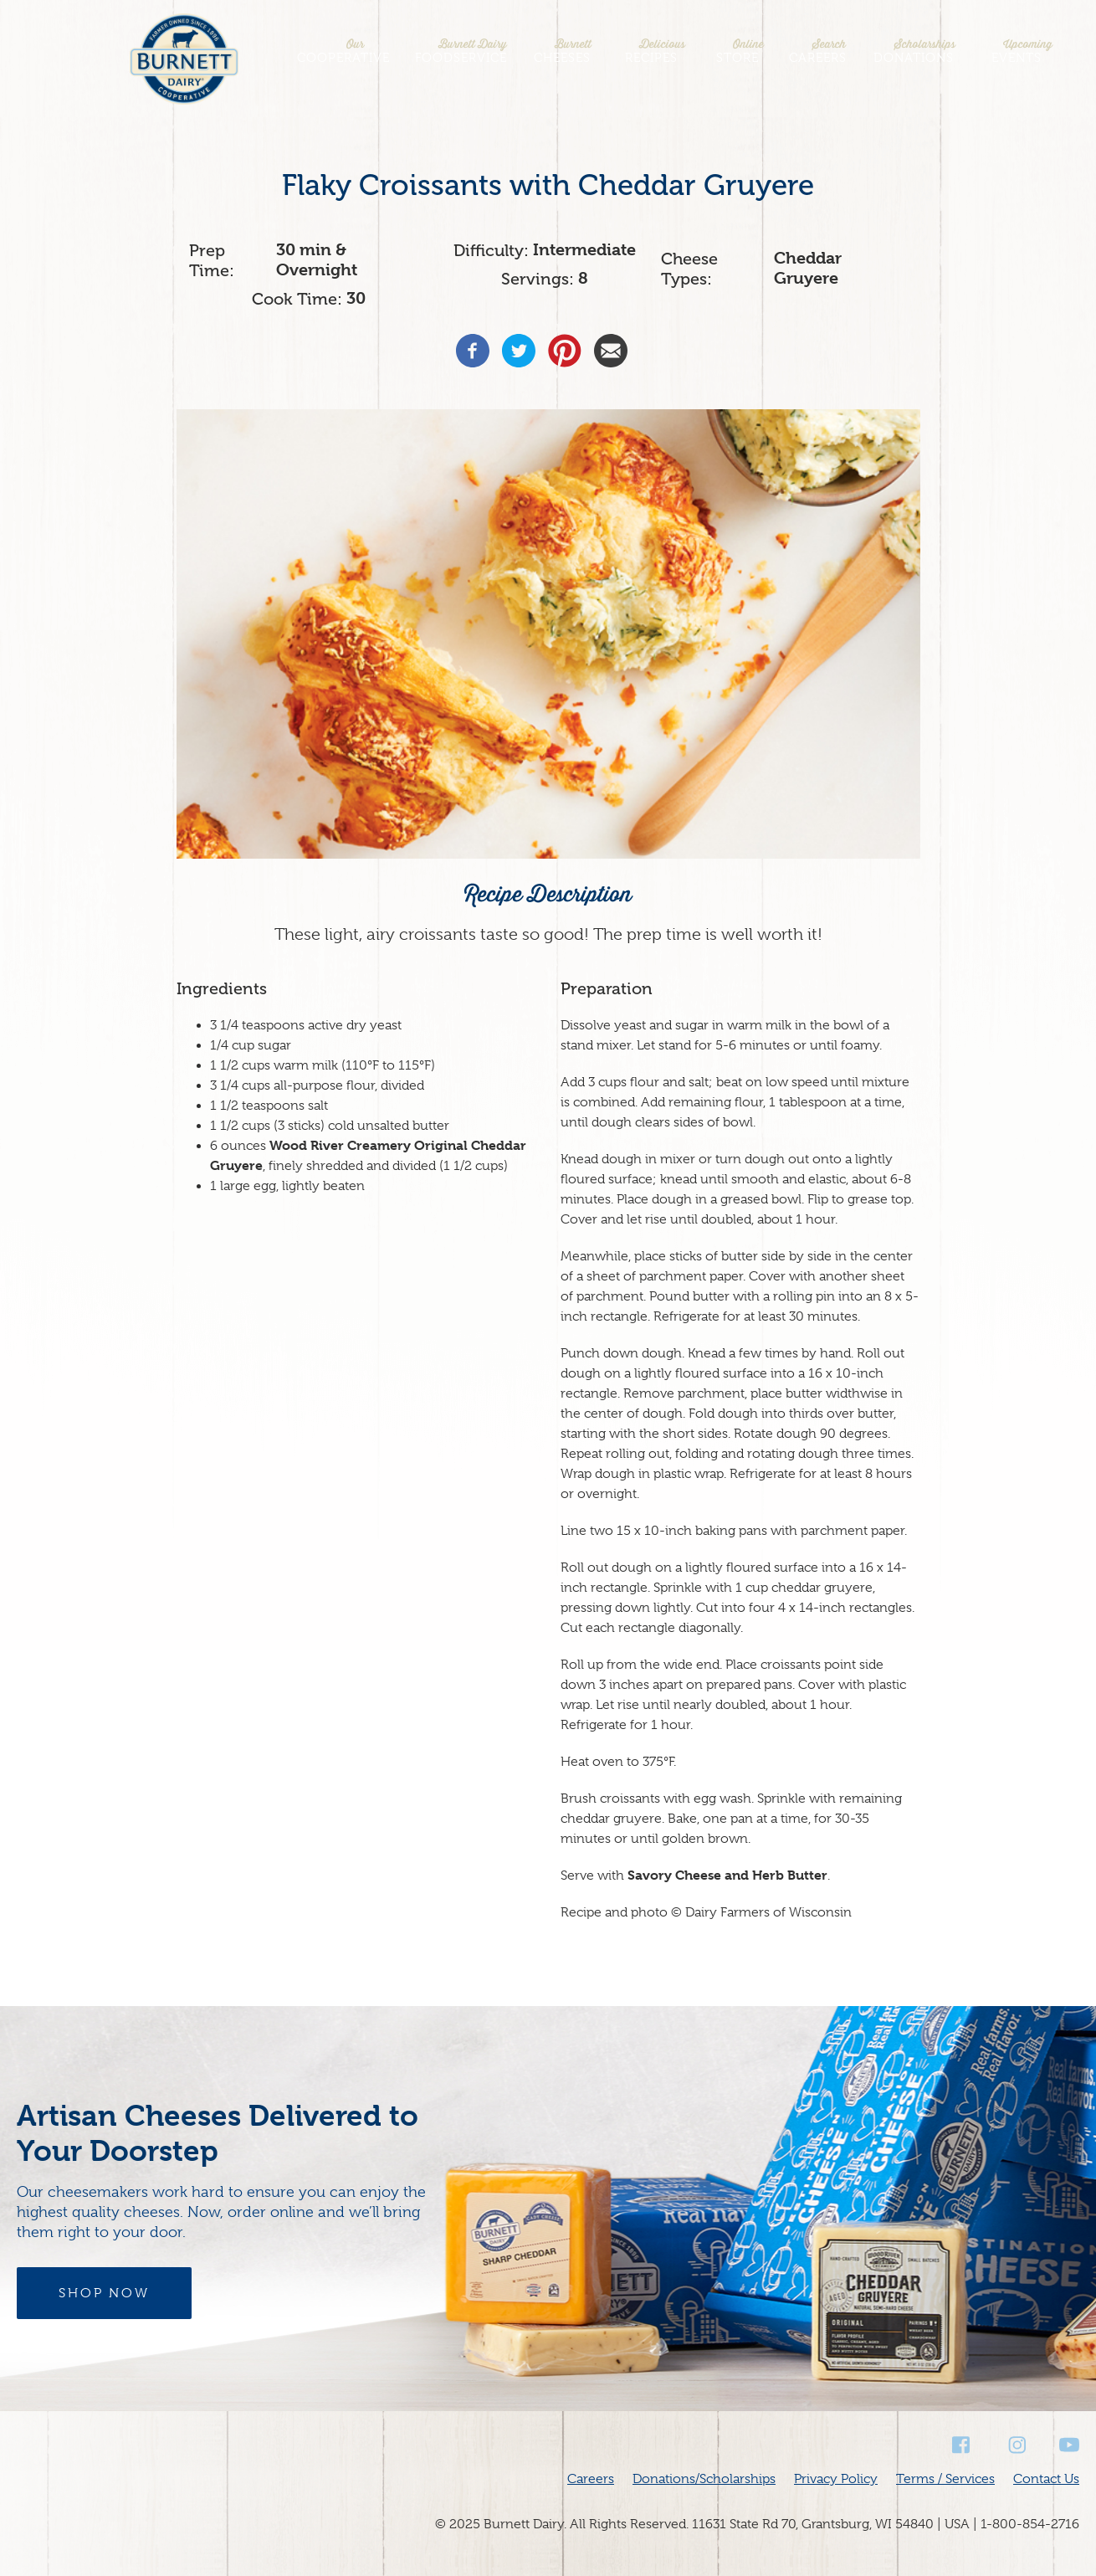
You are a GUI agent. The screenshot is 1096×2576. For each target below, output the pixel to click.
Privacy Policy (836, 2478)
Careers (818, 51)
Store (737, 51)
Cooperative (343, 51)
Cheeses (562, 51)
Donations (913, 51)
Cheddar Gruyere (808, 268)
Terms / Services (945, 2478)
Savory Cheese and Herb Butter (727, 1875)
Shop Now (104, 2293)
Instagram (1016, 2445)
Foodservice (461, 51)
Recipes (651, 51)
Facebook (962, 2445)
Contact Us (1046, 2478)
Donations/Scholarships (704, 2478)
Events (1016, 51)
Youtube (1069, 2445)
